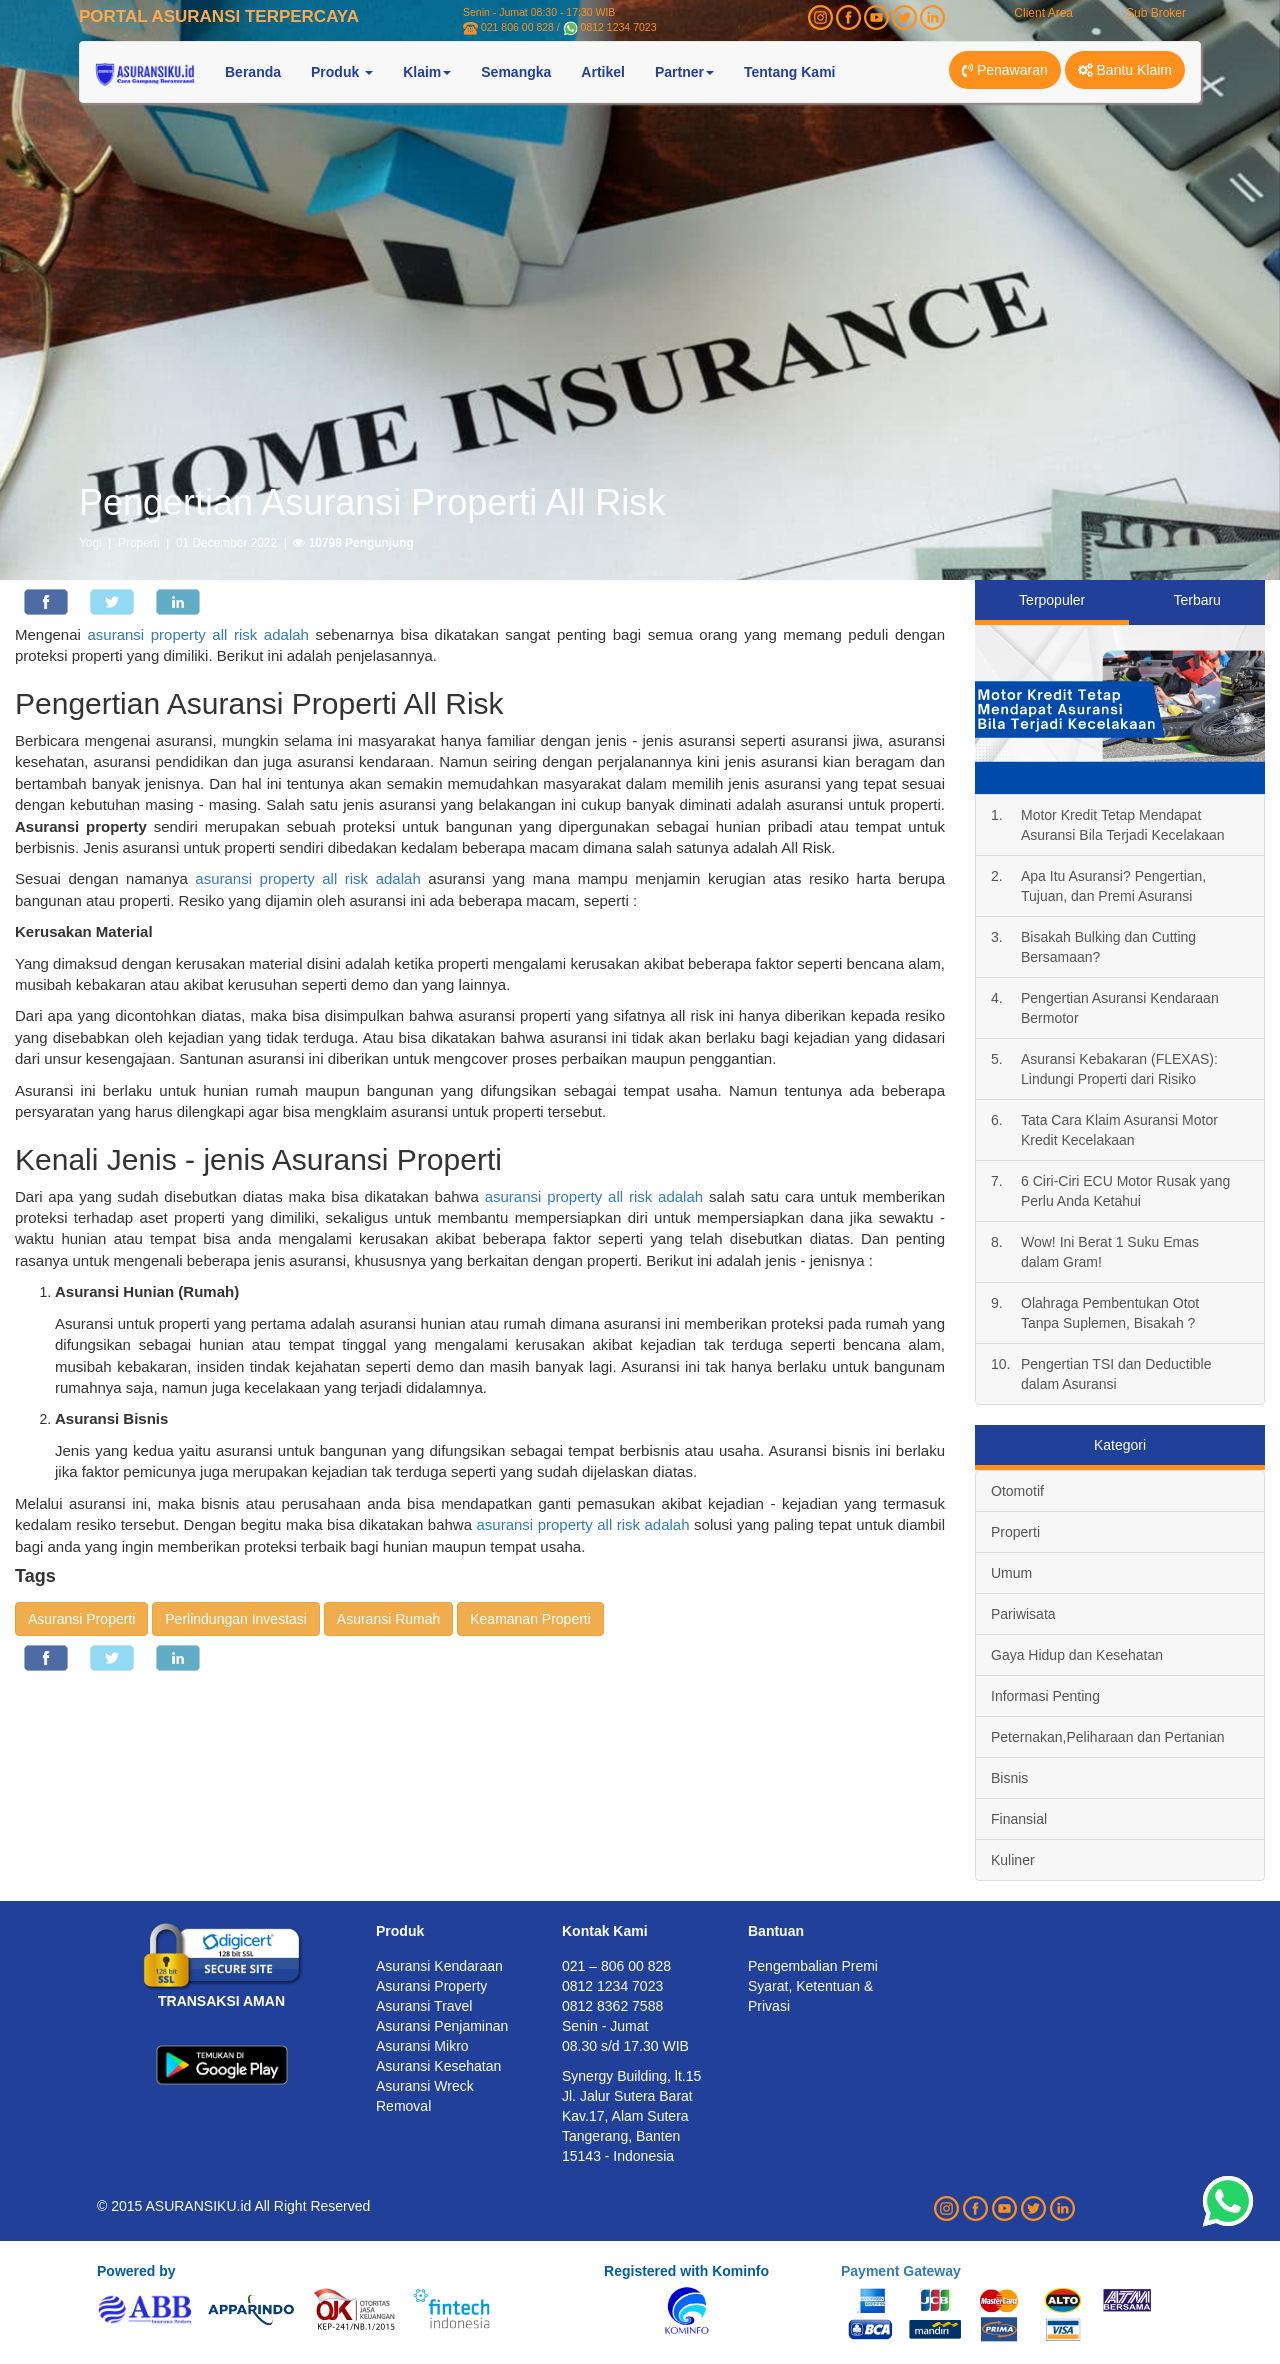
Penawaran (1005, 70)
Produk (400, 1931)
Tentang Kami (790, 72)
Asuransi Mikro (422, 2046)
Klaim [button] (427, 72)
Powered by (136, 2271)
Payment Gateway (901, 2271)
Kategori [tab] (1120, 1445)
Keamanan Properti (530, 1619)
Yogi (90, 543)
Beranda (253, 72)
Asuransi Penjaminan (442, 2026)
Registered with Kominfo (686, 2271)
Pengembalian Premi (813, 1966)
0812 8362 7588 (612, 2006)
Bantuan (776, 1931)
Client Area (1043, 13)
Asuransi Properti (81, 1619)
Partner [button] (684, 72)
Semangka (516, 72)
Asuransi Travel (424, 2006)
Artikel (603, 72)
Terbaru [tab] (1196, 600)
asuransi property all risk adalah (197, 634)
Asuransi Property (431, 1986)
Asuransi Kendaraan (439, 1966)
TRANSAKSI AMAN (221, 2001)
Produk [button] (342, 72)
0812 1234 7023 (619, 27)
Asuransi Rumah (389, 1619)
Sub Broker (1156, 13)
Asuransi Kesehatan (438, 2066)
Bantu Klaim (1125, 70)
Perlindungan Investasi (236, 1619)
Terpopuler (1052, 600)
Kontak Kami (605, 1931)
